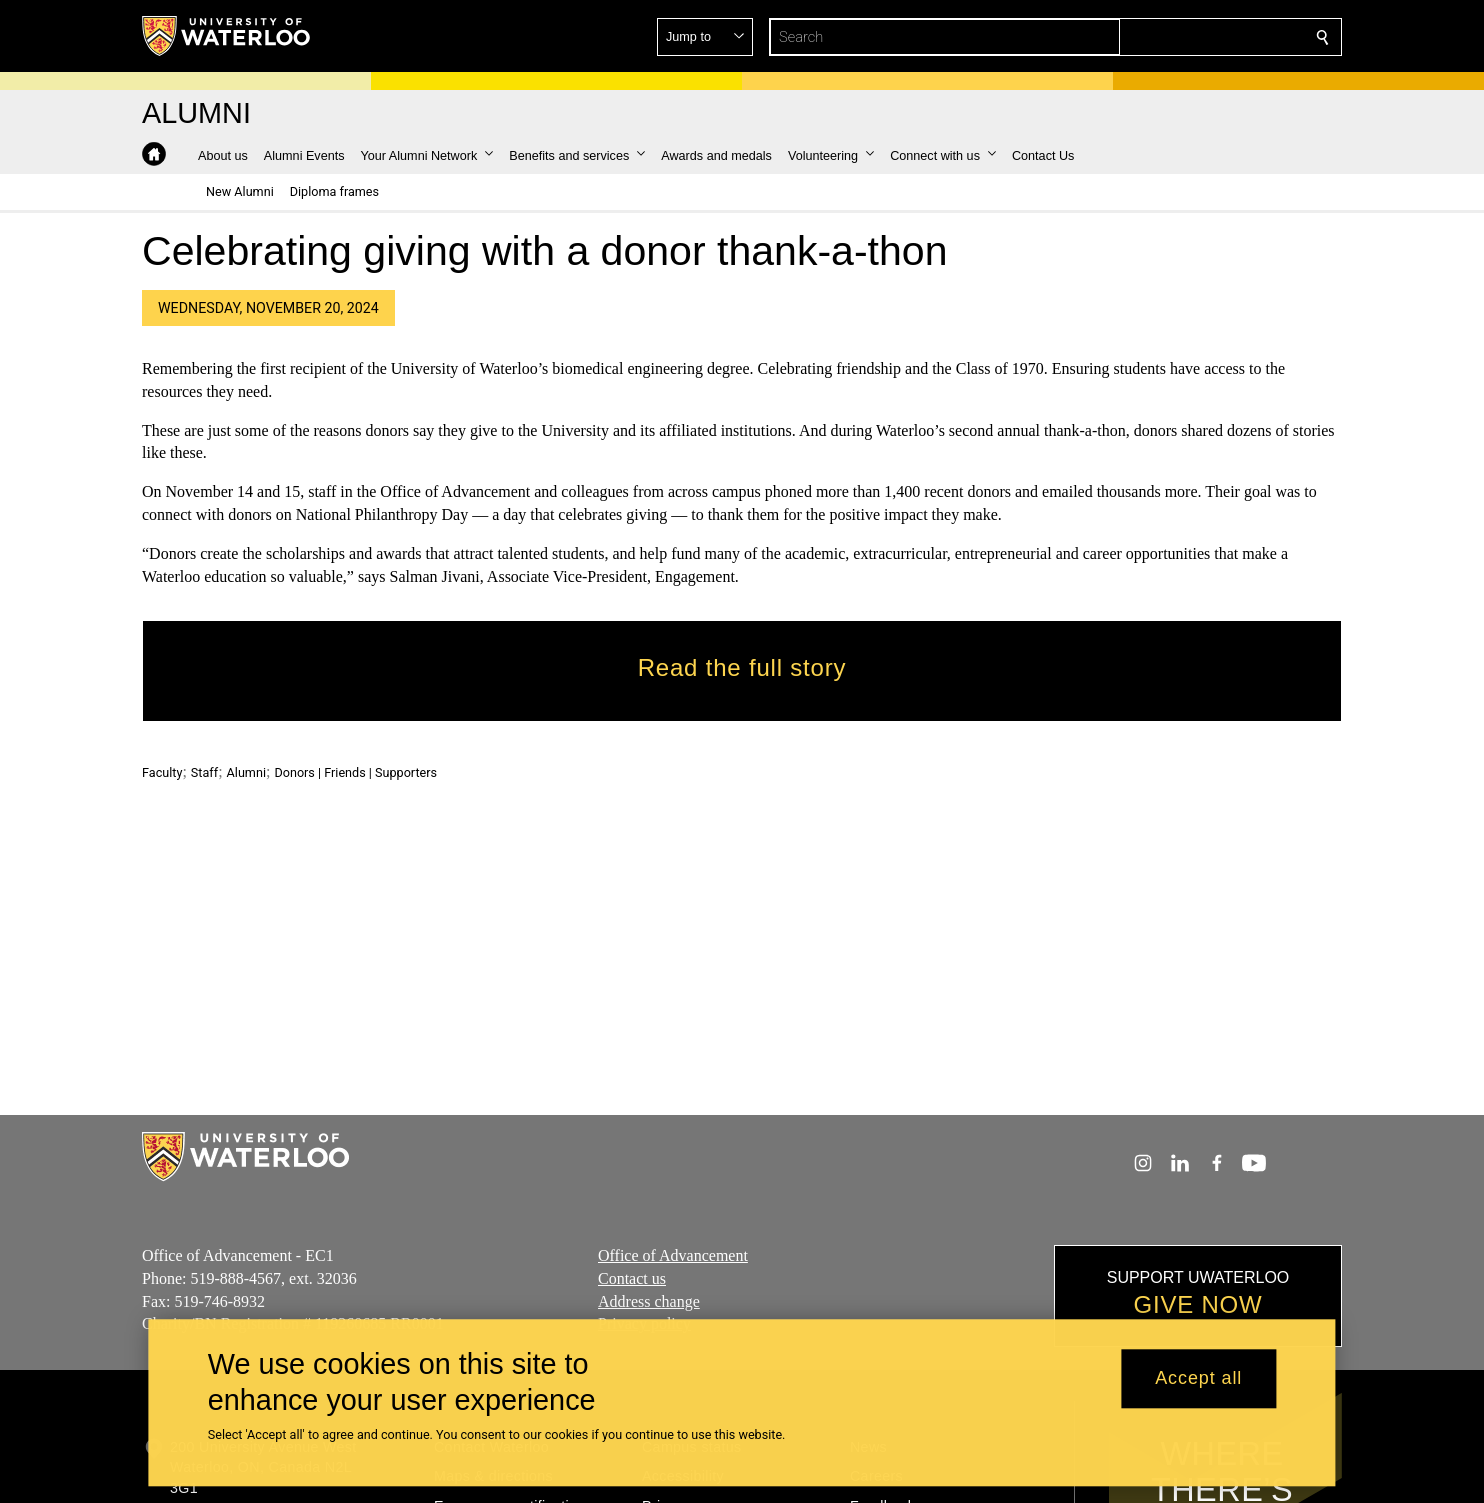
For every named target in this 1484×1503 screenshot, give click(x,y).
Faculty (162, 772)
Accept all (1198, 1379)
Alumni (246, 772)
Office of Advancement (673, 1255)
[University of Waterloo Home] (227, 36)
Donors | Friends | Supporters (355, 772)
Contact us (632, 1278)
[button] (1178, 37)
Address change (649, 1301)
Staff (204, 772)
